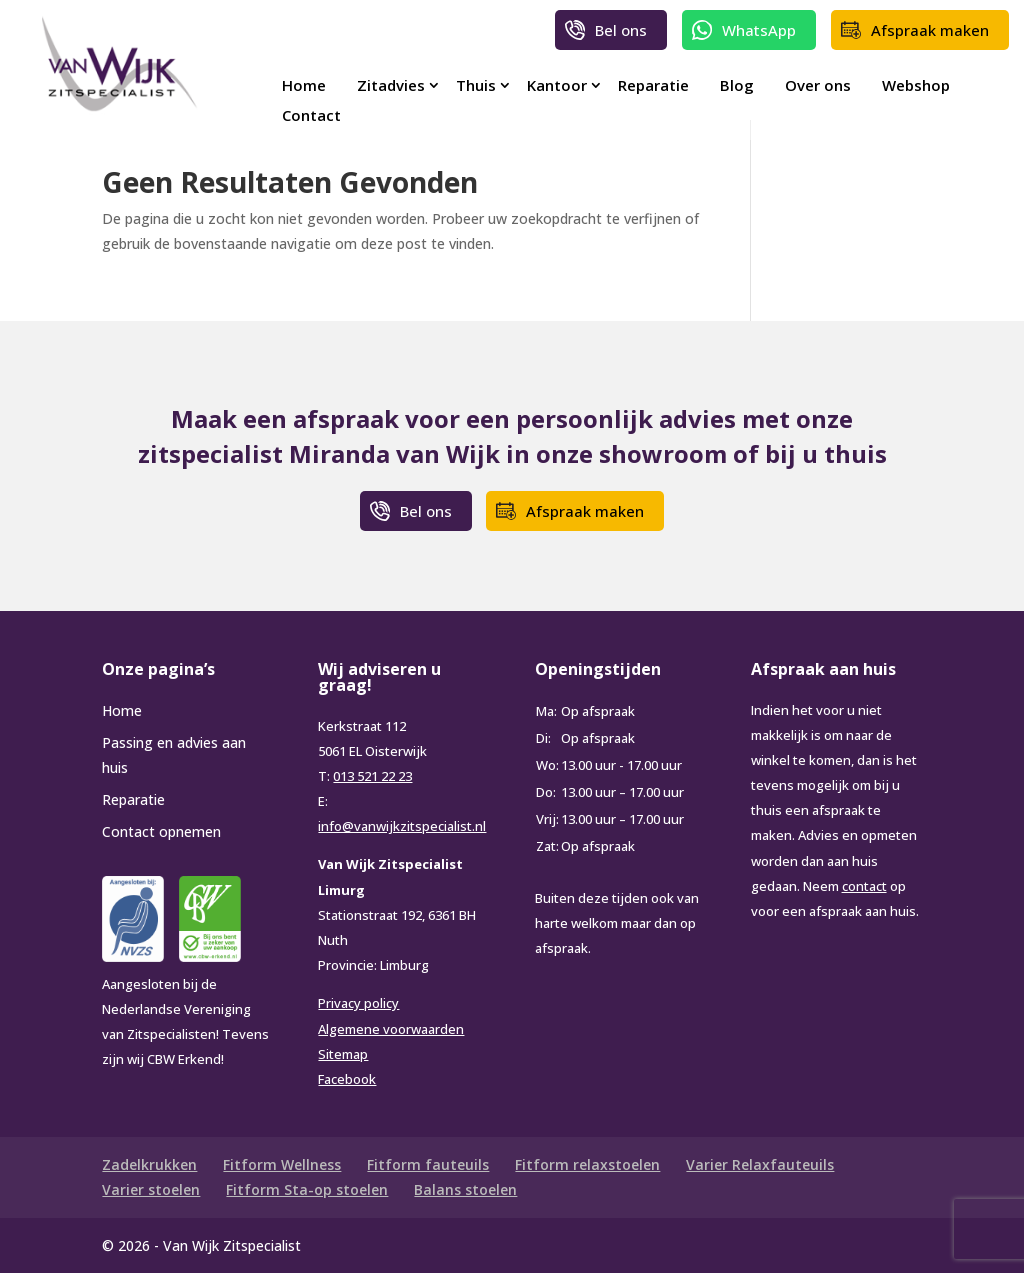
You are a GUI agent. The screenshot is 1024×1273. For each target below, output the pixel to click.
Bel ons (621, 30)
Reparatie (653, 85)
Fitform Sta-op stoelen (307, 1189)
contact (864, 886)
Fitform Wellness (282, 1164)
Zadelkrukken (149, 1164)
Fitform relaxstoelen (587, 1164)
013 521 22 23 (372, 776)
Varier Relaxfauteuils (760, 1164)
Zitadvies (391, 85)
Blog (737, 85)
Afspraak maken (930, 30)
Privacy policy (358, 1003)
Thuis (476, 85)
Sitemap (343, 1054)
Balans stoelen (465, 1189)
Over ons (818, 85)
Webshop (916, 85)
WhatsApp (759, 30)
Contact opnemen (161, 831)
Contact (311, 115)
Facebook (347, 1079)
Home (304, 85)
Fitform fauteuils (428, 1164)
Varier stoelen (151, 1189)
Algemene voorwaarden (391, 1029)
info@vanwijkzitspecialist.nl (402, 826)
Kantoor (557, 85)
